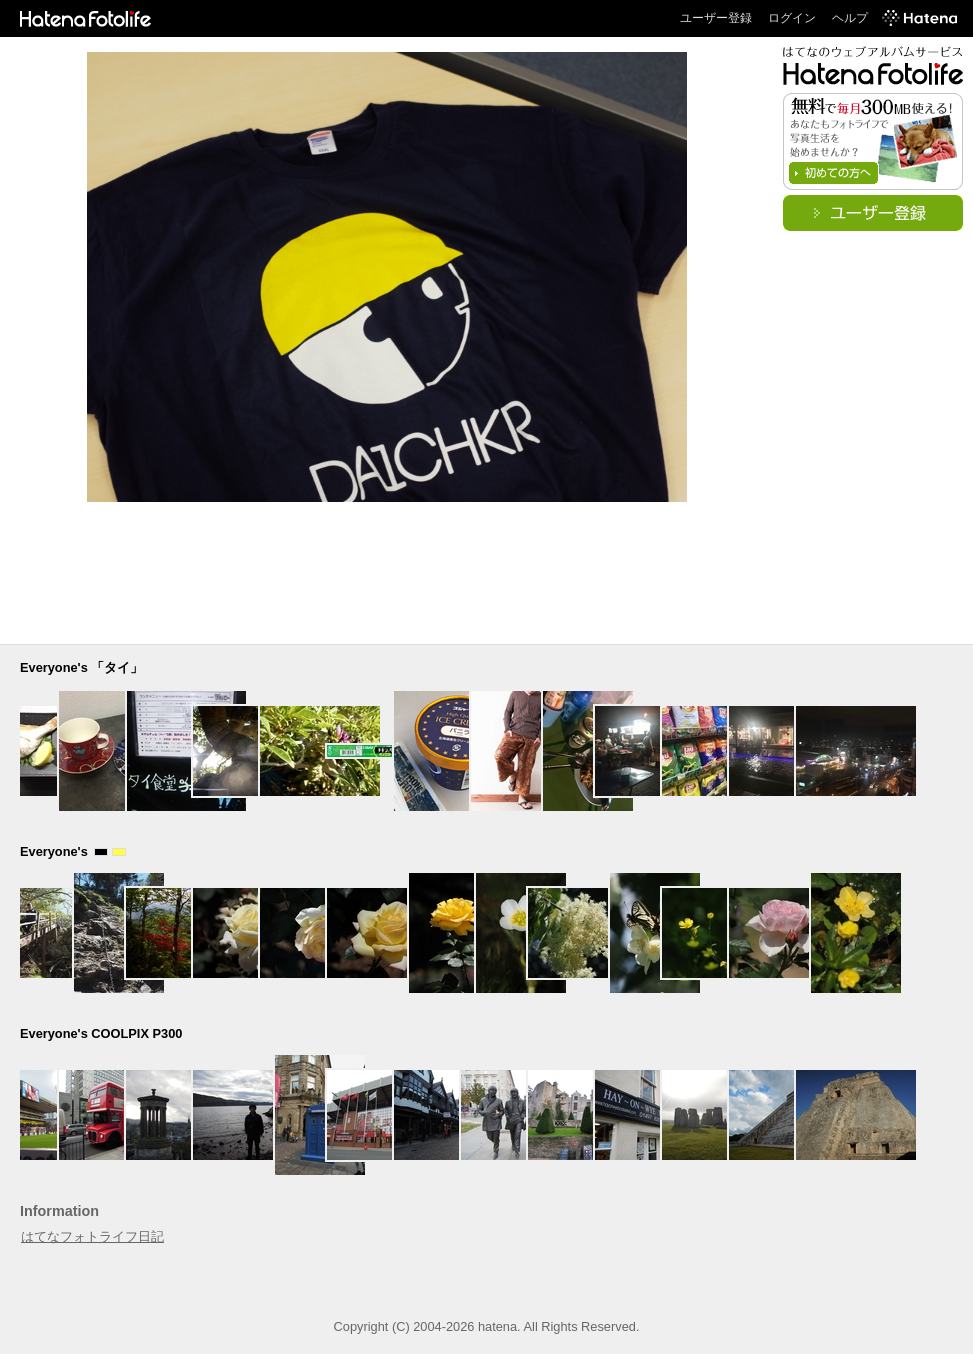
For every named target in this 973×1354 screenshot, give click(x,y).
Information (59, 1211)
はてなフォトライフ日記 (92, 1236)
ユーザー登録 (716, 18)
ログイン (792, 18)
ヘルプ (850, 18)
